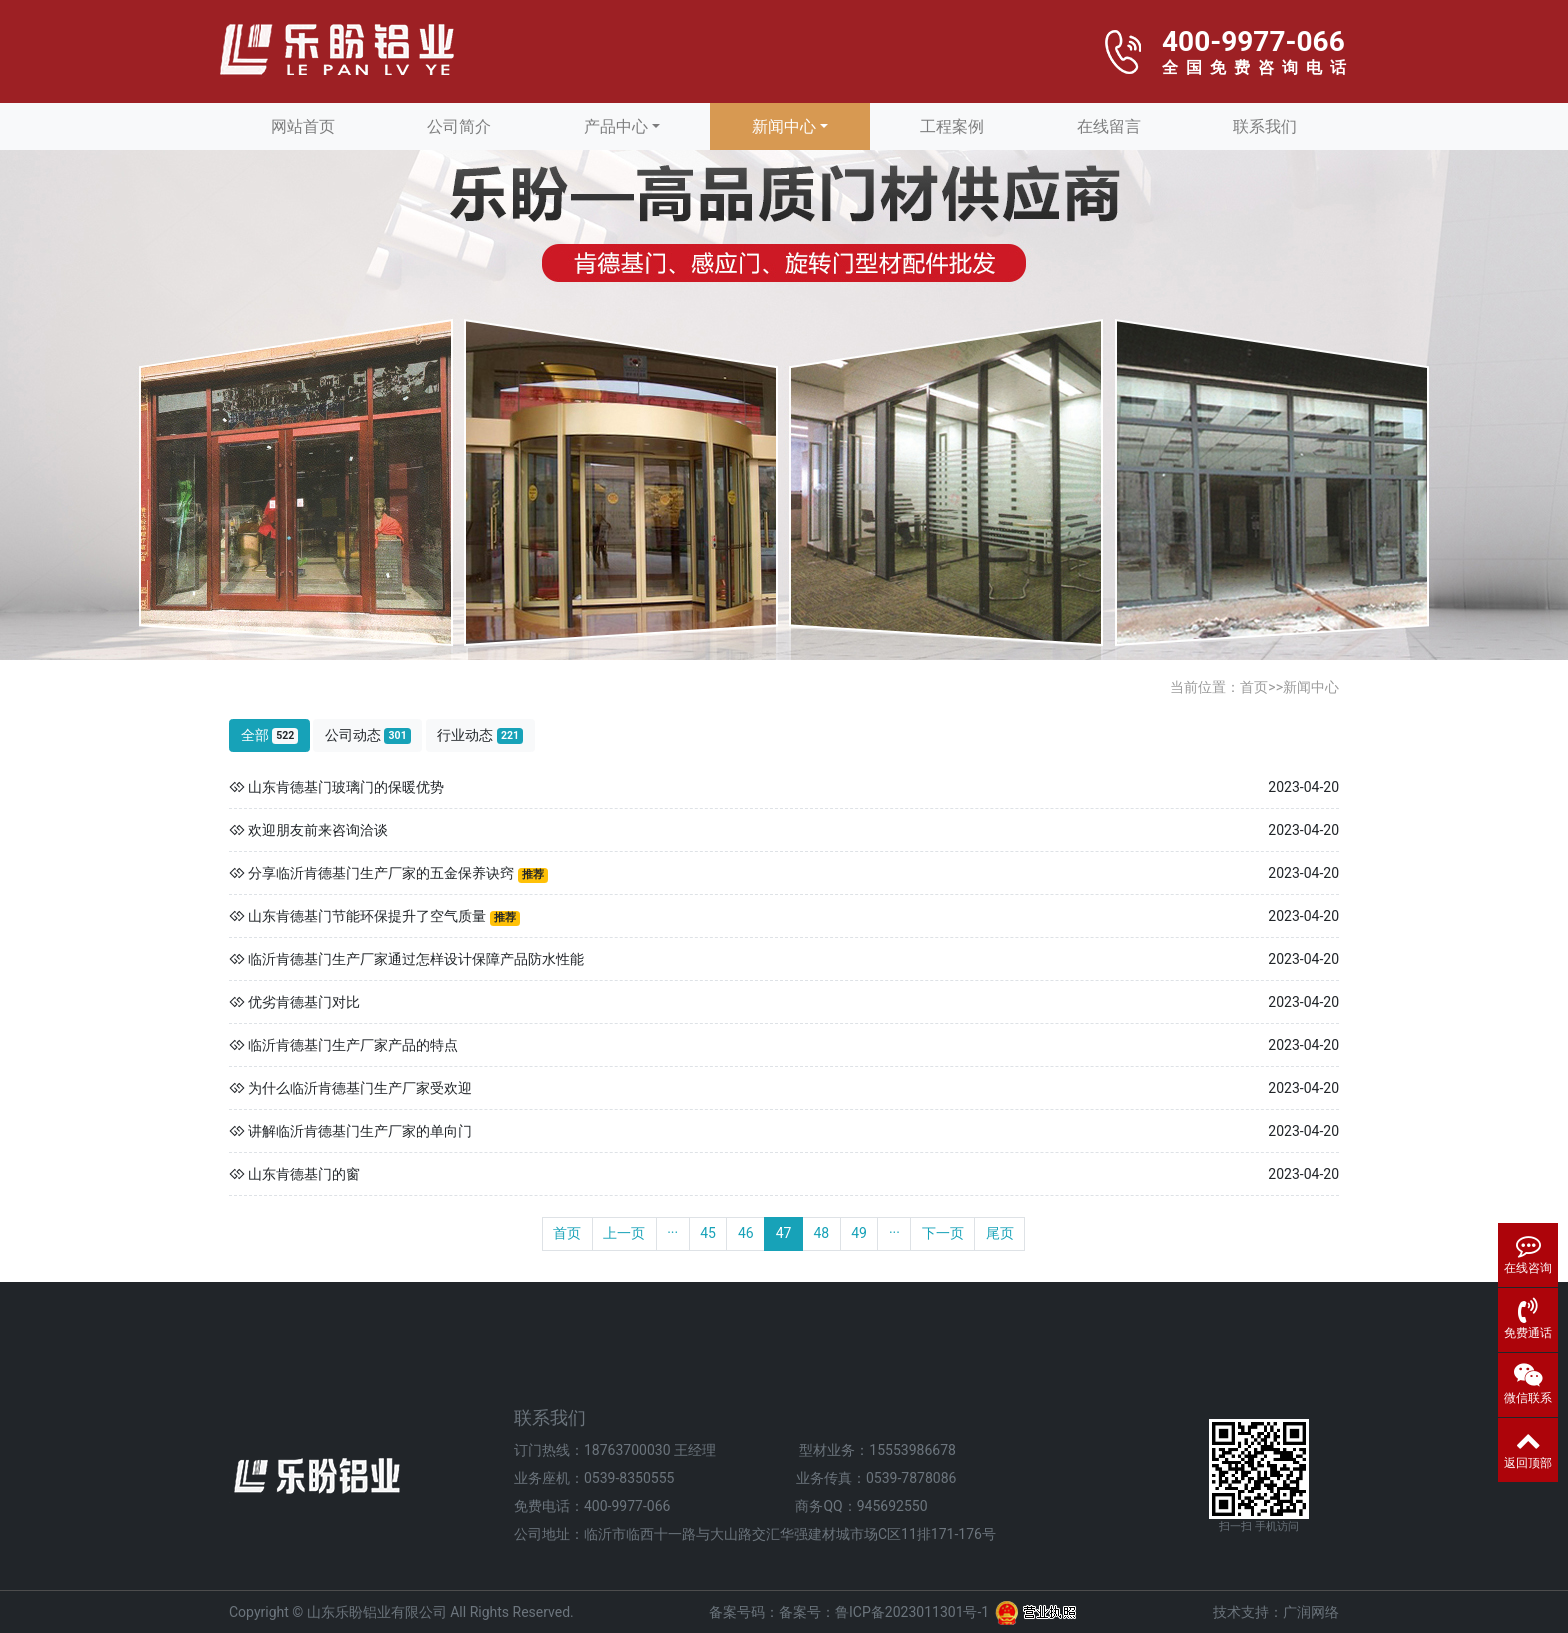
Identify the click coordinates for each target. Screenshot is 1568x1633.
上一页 (624, 1233)
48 (821, 1233)
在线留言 (1109, 126)
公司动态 (368, 735)
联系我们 (1265, 126)
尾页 (1000, 1233)
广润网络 (1311, 1612)
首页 (1254, 687)
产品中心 (616, 126)
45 (708, 1233)
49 (859, 1233)
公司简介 (459, 126)
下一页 (943, 1233)
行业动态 (480, 735)
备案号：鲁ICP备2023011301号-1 (884, 1612)
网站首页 (303, 126)
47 (784, 1233)
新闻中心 (784, 126)
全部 (270, 735)
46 (746, 1233)
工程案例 (952, 126)
